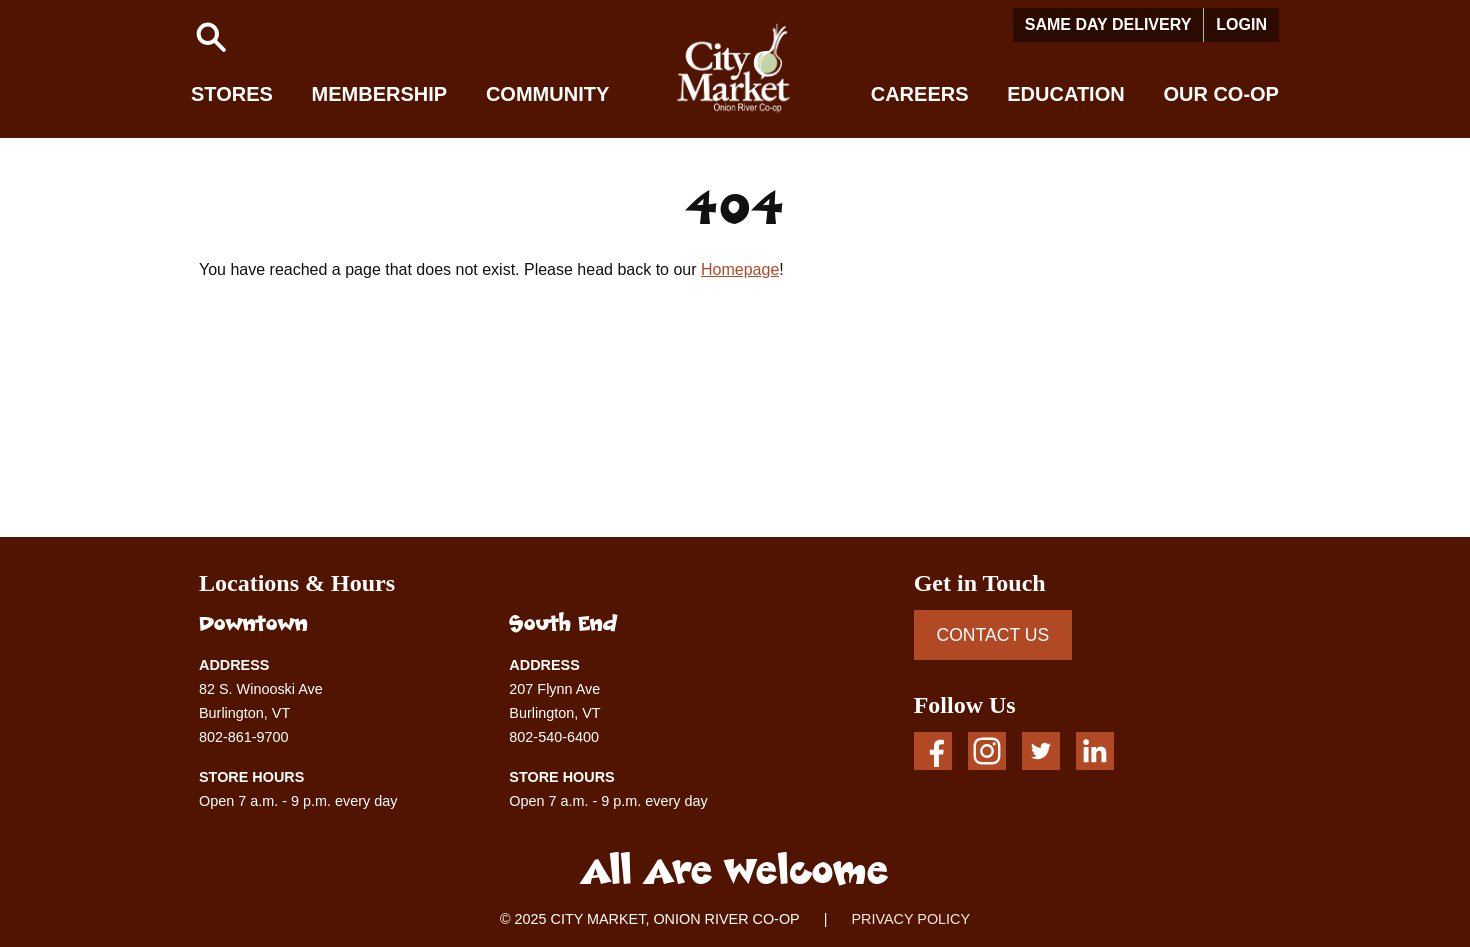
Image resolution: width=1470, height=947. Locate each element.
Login (1241, 24)
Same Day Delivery (1108, 24)
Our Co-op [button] (1221, 94)
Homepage (740, 269)
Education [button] (1065, 94)
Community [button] (547, 94)
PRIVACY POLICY (910, 919)
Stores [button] (232, 94)
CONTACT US (992, 635)
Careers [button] (920, 94)
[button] (211, 37)
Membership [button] (380, 94)
